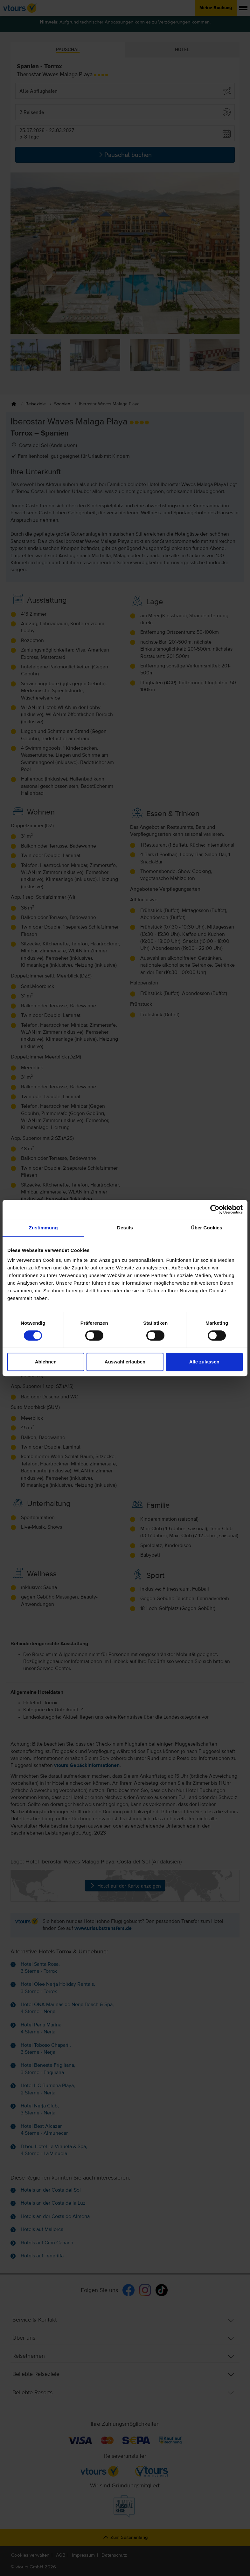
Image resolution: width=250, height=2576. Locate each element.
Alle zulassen (204, 1361)
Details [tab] (125, 1227)
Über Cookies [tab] (206, 1227)
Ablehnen (46, 1361)
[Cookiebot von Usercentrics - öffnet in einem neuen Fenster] (215, 1209)
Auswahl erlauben (125, 1361)
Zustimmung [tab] (43, 1227)
